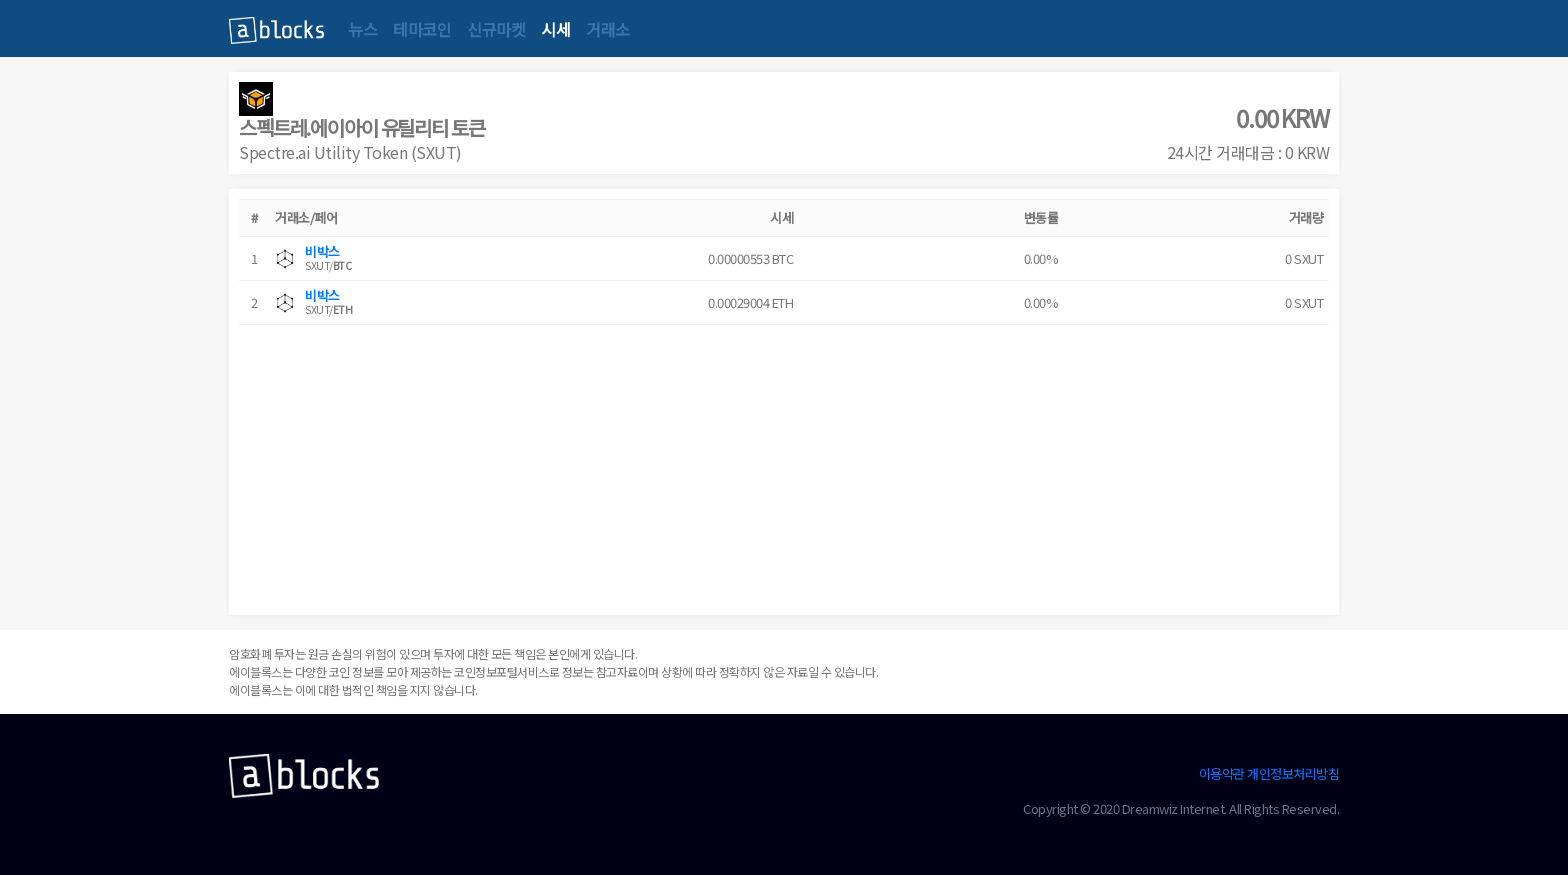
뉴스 (362, 29)
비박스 (322, 251)
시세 (555, 29)
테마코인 (422, 29)
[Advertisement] (784, 465)
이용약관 (1222, 773)
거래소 (608, 29)
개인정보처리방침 (1293, 773)
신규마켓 (496, 29)
